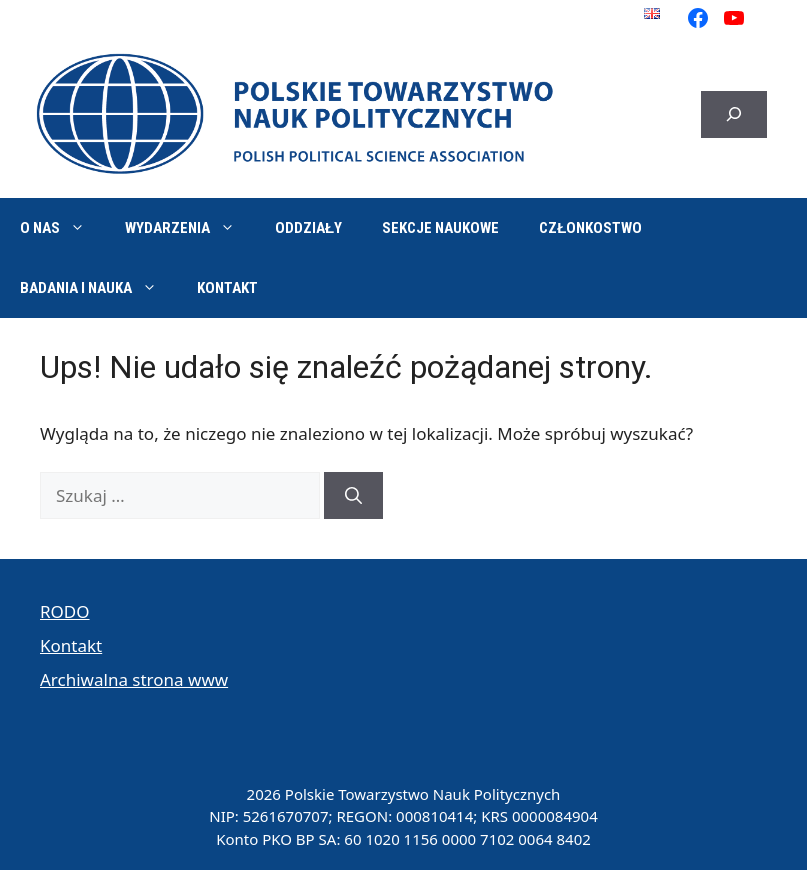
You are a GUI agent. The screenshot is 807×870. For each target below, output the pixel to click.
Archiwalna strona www (134, 679)
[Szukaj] (353, 496)
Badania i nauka (98, 288)
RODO (65, 611)
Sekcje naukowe (440, 228)
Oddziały (308, 228)
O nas (62, 228)
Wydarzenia (190, 228)
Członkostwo (590, 228)
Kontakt (227, 288)
